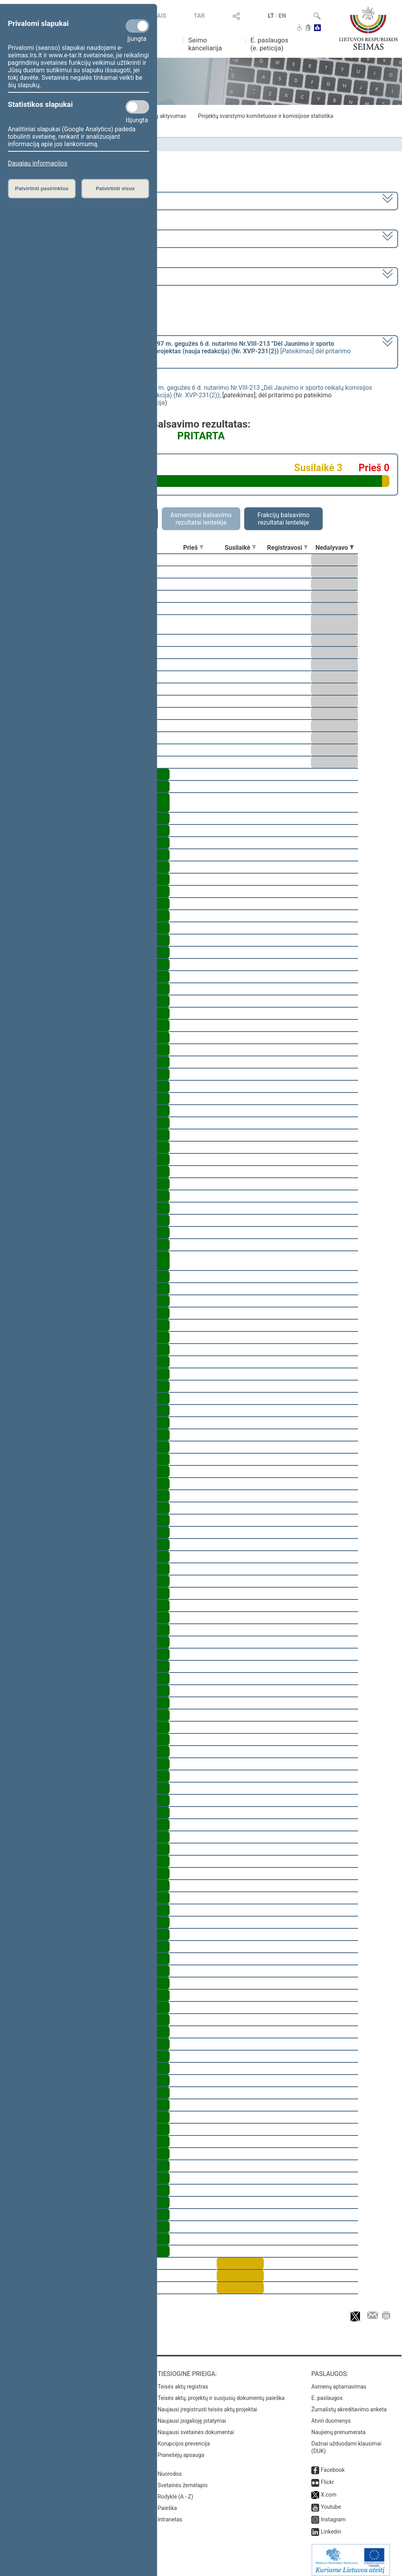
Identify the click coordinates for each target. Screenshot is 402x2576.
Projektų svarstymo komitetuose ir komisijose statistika (265, 116)
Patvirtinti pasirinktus (41, 188)
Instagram (333, 2514)
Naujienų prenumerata (338, 2427)
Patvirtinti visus (115, 188)
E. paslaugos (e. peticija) (269, 44)
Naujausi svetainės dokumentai (196, 2427)
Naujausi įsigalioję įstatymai (192, 2415)
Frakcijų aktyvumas (162, 116)
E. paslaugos (327, 2392)
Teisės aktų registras (183, 2381)
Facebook (333, 2464)
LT (271, 15)
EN (282, 15)
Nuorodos (170, 2468)
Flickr (327, 2476)
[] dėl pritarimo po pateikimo (180, 351)
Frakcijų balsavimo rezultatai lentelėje (284, 518)
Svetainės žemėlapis (183, 2480)
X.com (328, 2489)
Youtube (331, 2501)
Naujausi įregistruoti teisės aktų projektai (208, 2404)
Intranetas (170, 2514)
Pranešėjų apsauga (181, 2449)
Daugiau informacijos (37, 163)
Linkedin (331, 2526)
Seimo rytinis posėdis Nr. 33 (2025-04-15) (66, 275)
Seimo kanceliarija (205, 44)
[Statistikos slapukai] (137, 107)
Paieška (167, 2502)
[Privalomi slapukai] (137, 26)
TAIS (159, 15)
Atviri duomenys (331, 2415)
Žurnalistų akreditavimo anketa (349, 2404)
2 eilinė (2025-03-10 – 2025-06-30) (57, 238)
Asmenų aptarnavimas (338, 2381)
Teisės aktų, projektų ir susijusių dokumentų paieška (221, 2392)
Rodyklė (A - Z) (176, 2491)
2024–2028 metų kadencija (47, 200)
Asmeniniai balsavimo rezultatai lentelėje (201, 518)
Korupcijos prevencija (184, 2438)
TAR (199, 15)
